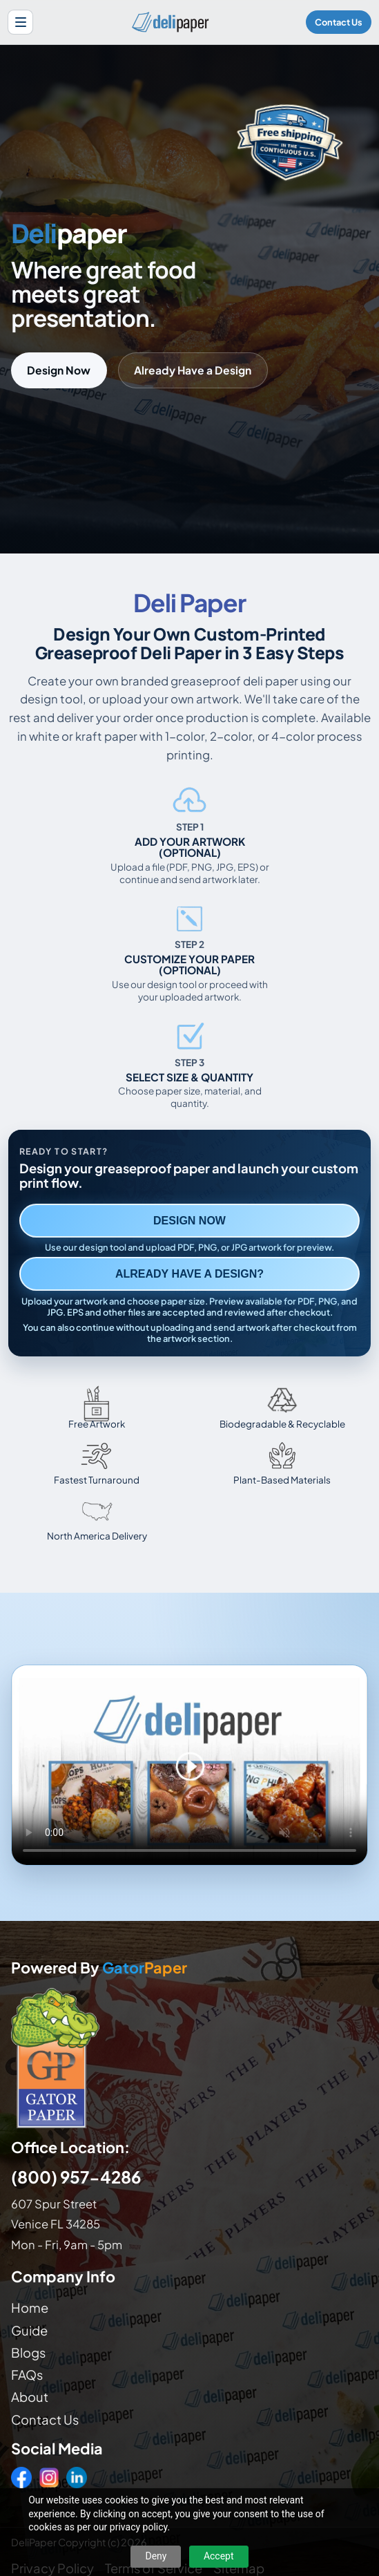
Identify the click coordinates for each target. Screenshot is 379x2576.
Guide (29, 2330)
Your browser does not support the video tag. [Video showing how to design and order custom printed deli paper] (189, 1765)
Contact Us (338, 22)
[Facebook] (21, 2477)
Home (29, 2307)
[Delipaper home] (169, 22)
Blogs (28, 2352)
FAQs (27, 2375)
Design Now (58, 370)
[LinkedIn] (76, 2477)
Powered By (99, 1968)
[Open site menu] (20, 22)
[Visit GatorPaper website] (189, 2057)
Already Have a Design (192, 370)
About (29, 2397)
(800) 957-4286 (76, 2176)
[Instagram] (49, 2477)
